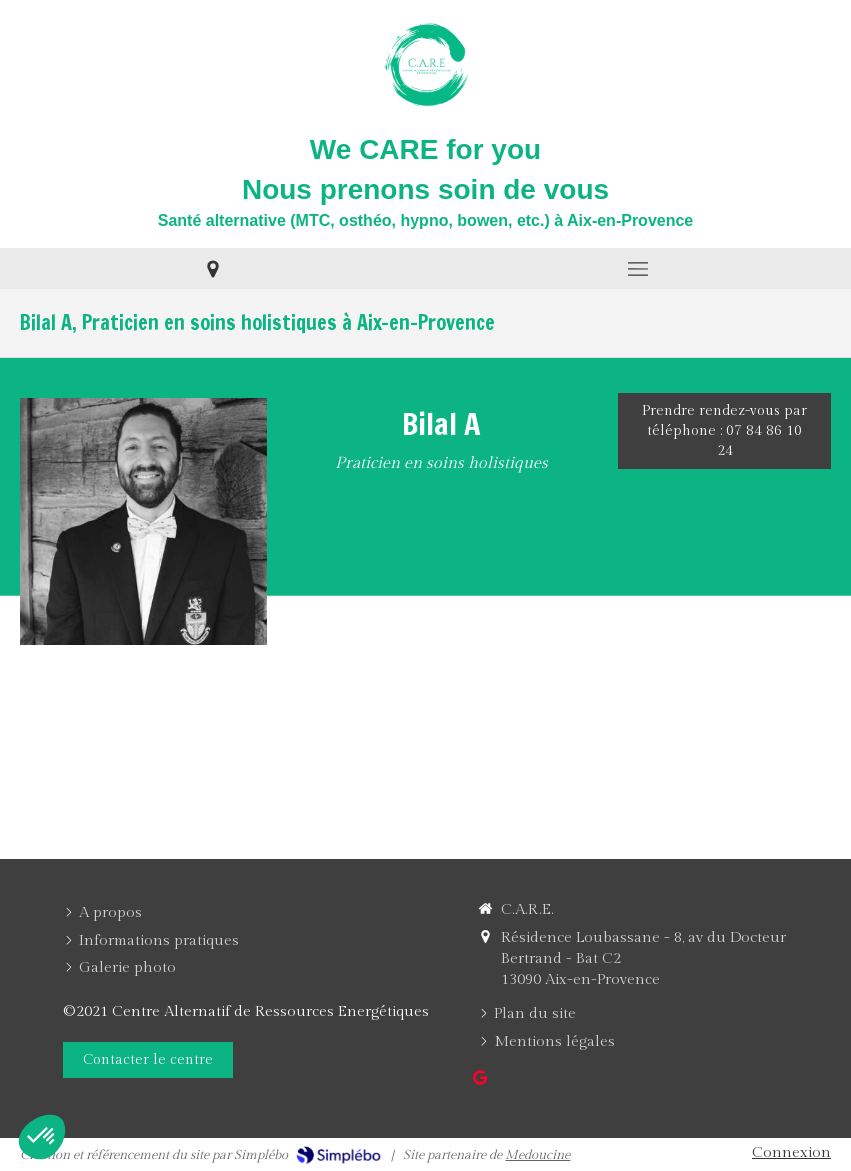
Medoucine (537, 1155)
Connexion (791, 1152)
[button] (42, 1137)
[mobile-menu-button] (639, 269)
